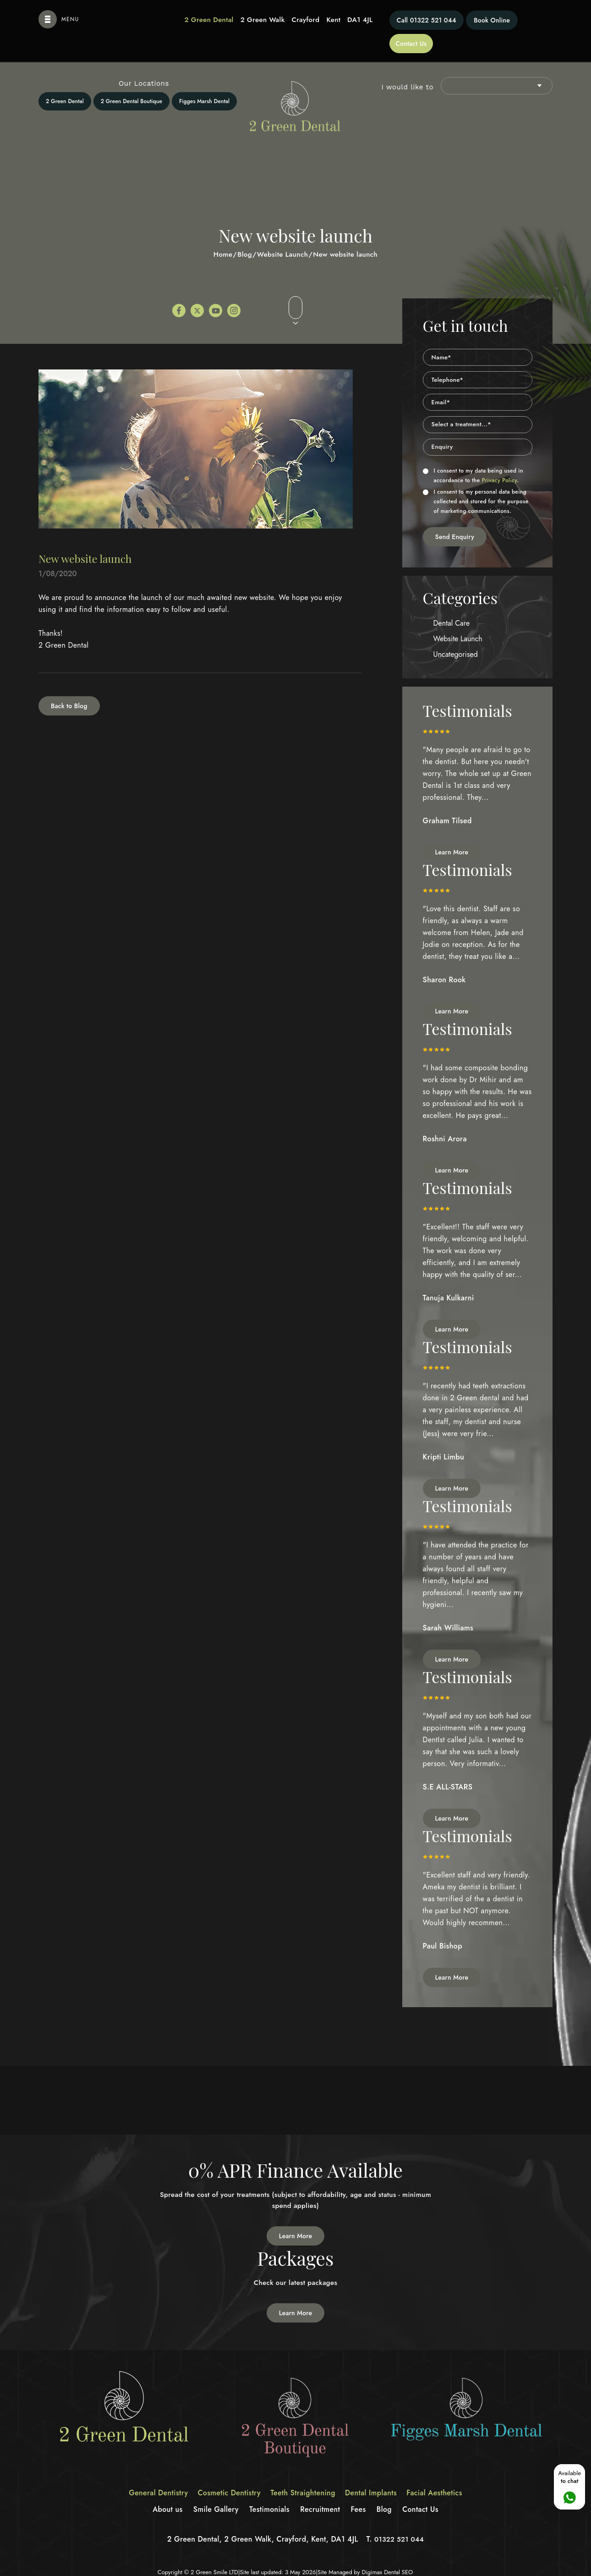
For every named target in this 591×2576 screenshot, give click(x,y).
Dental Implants (375, 2475)
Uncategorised (455, 631)
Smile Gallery (212, 2492)
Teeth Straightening (303, 2475)
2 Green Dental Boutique (131, 78)
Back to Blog (69, 682)
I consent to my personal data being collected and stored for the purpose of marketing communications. (476, 478)
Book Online (465, 20)
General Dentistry (150, 2475)
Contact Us (527, 20)
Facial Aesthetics (442, 2475)
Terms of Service (368, 2565)
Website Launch (282, 231)
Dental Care (451, 599)
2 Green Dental (65, 78)
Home (223, 231)
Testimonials (268, 2492)
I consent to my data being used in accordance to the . (473, 452)
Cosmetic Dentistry (225, 2475)
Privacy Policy (499, 457)
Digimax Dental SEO (387, 2555)
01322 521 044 (386, 20)
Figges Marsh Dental (204, 78)
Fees (362, 2492)
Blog (244, 231)
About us (161, 2492)
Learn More (452, 828)
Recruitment (322, 2492)
